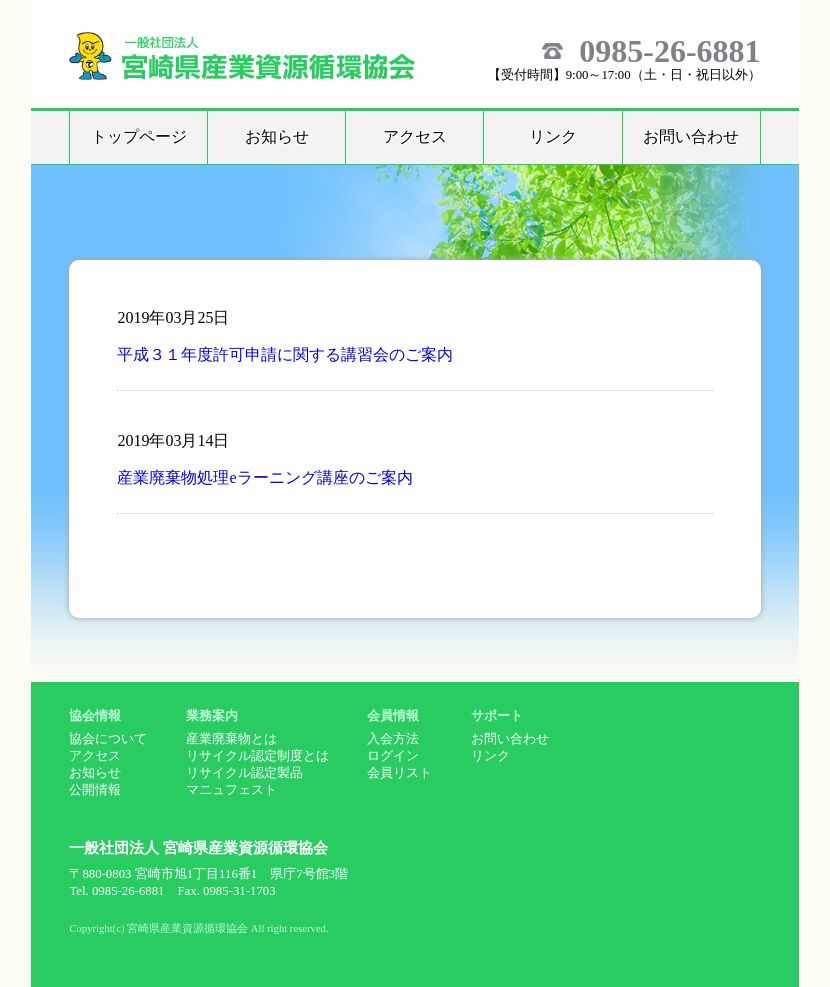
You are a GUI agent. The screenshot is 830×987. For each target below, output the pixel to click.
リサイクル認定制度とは (257, 756)
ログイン (393, 756)
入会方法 (393, 739)
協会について (108, 739)
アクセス (415, 136)
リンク (553, 136)
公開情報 (95, 790)
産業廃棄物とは (231, 739)
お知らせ (277, 136)
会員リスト (399, 773)
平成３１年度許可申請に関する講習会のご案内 (285, 354)
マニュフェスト (231, 790)
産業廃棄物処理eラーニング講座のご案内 (264, 477)
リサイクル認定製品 (244, 773)
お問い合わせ (691, 136)
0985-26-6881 (669, 51)
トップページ (139, 136)
